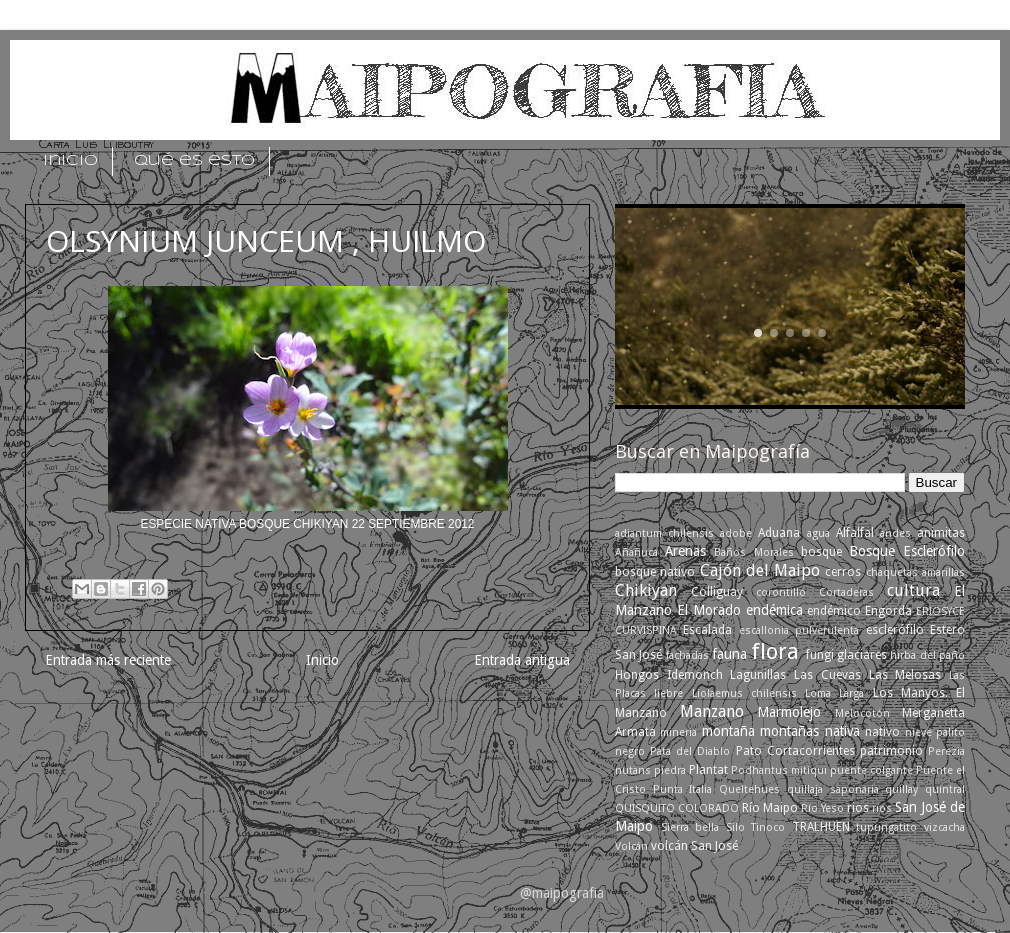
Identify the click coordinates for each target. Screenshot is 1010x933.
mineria (678, 732)
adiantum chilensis (664, 533)
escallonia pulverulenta (799, 630)
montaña (728, 731)
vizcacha (944, 827)
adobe (736, 533)
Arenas (685, 551)
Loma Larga (834, 693)
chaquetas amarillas (915, 572)
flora (775, 651)
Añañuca (636, 552)
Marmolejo (789, 712)
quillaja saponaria (833, 789)
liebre (668, 693)
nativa (842, 731)
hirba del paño (927, 655)
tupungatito (886, 827)
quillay (901, 789)
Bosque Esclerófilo (907, 551)
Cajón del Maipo (760, 570)
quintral (945, 789)
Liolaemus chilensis (744, 693)
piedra (670, 770)
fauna (729, 654)
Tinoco (768, 827)
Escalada (707, 630)
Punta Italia (683, 789)
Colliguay (717, 592)
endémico (834, 611)
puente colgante (871, 770)
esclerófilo (895, 630)
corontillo (781, 592)
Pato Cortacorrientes (795, 751)
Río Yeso (822, 808)
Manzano (712, 711)
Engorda (888, 611)
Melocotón (862, 713)
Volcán (631, 846)
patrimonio (891, 751)
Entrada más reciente (108, 660)
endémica (774, 610)
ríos (882, 808)
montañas (789, 731)
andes (895, 533)
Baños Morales (753, 552)
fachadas (687, 655)
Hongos (637, 675)
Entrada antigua (522, 660)
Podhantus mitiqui (779, 770)
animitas (941, 533)
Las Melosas (905, 675)
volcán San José (694, 846)
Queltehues (749, 789)
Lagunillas (758, 675)
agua (818, 533)
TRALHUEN (821, 827)
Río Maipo (770, 808)
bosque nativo (655, 572)
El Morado (709, 610)
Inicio (322, 660)
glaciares (862, 655)
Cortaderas (846, 592)
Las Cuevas (827, 675)
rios (858, 808)
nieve (918, 732)
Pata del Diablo (690, 751)
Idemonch (695, 675)
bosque (821, 552)
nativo (882, 732)
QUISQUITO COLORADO (677, 808)
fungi (820, 655)
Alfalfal (855, 533)
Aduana (779, 533)
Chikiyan (646, 590)
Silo (735, 827)
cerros (843, 572)
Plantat (708, 770)
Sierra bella (690, 827)
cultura (913, 590)
